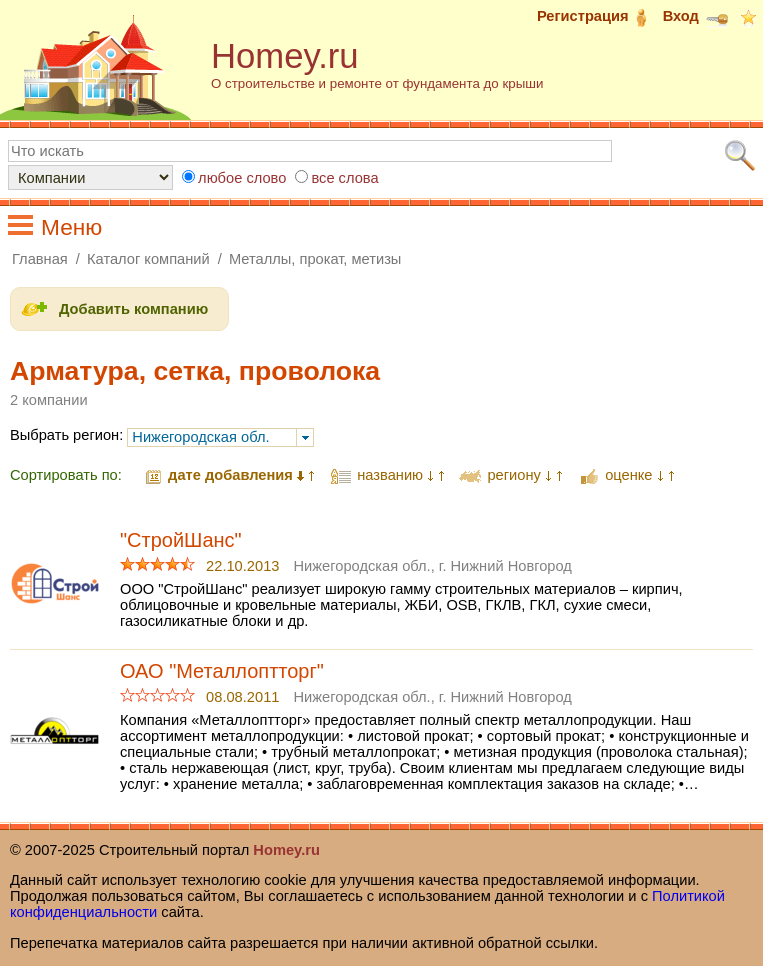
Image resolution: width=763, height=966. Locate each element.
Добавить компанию (133, 309)
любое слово (242, 178)
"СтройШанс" (181, 540)
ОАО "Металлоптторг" (222, 671)
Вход (696, 16)
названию (390, 475)
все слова (344, 178)
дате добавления (230, 475)
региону (513, 475)
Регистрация (598, 16)
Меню (71, 227)
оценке (628, 475)
